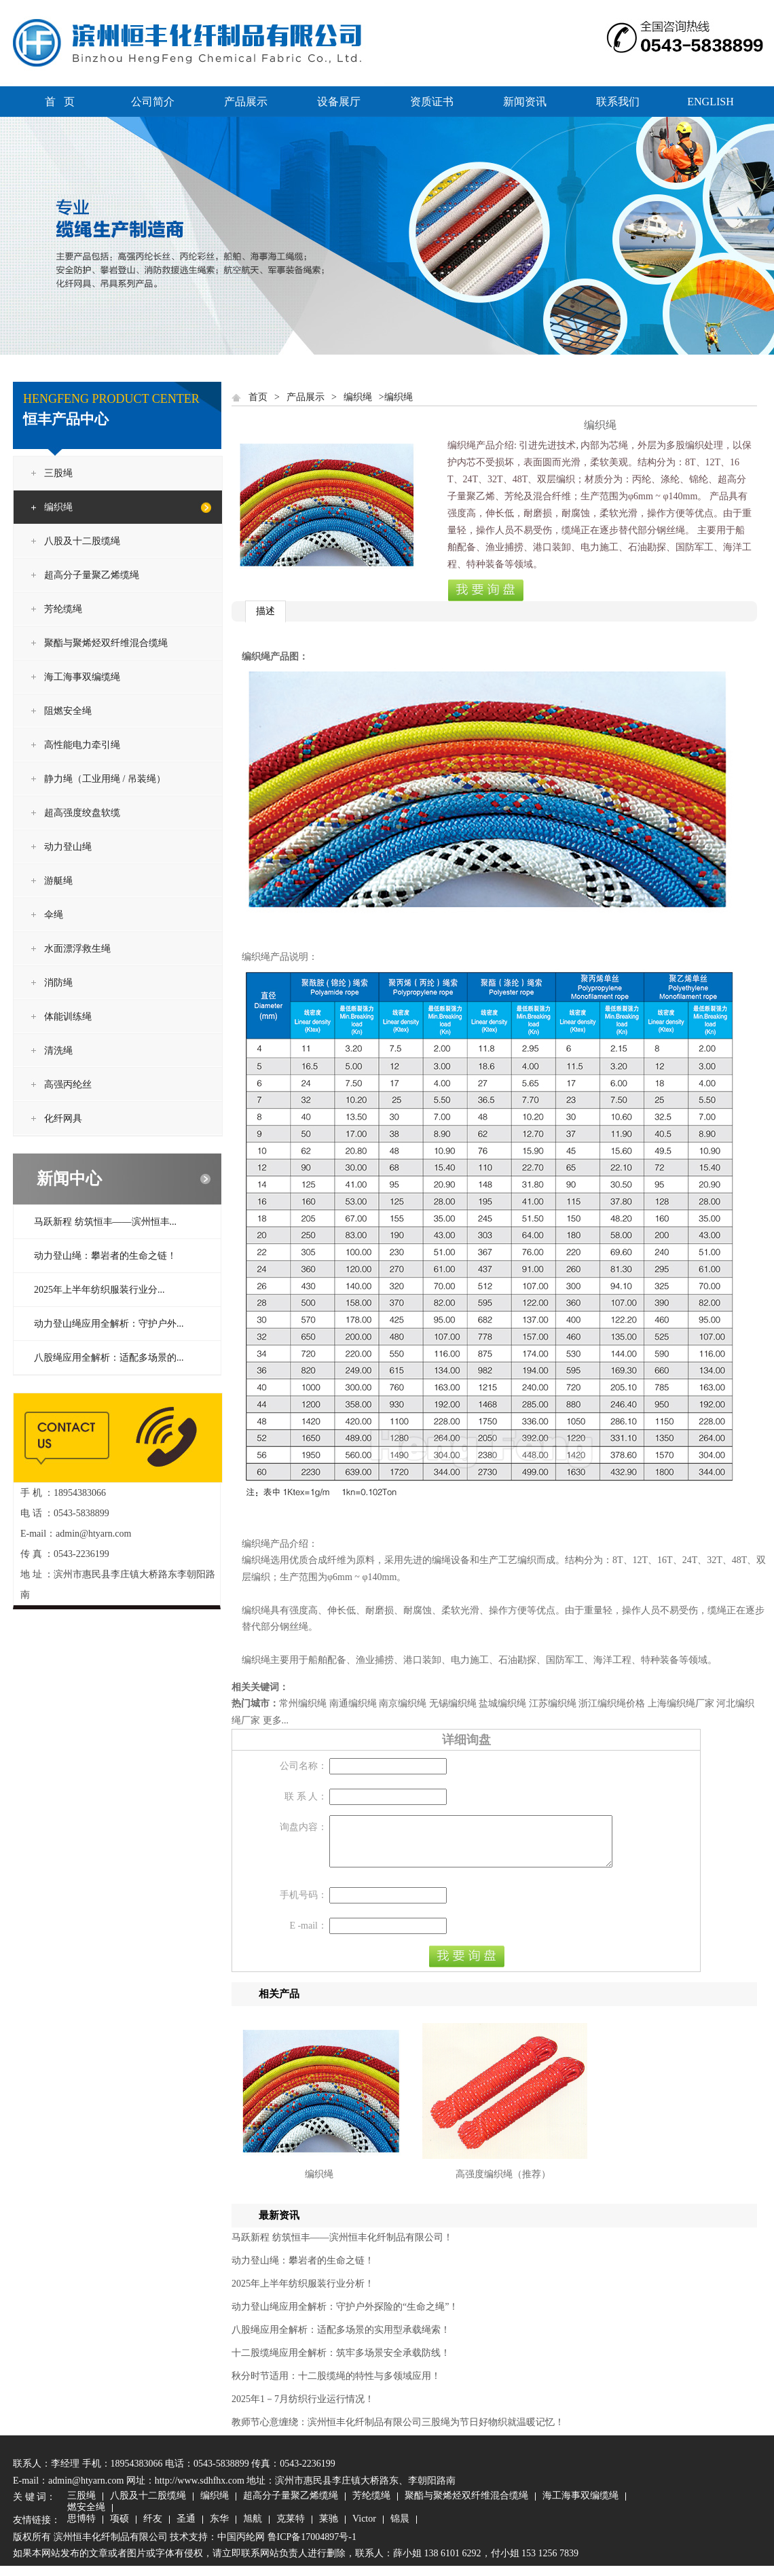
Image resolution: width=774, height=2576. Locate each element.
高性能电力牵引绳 (82, 745)
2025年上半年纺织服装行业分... (99, 1290)
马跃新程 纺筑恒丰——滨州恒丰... (105, 1222)
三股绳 (58, 473)
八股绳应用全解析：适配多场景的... (109, 1358)
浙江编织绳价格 (611, 1703)
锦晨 (399, 2530)
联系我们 (618, 101)
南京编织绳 (402, 1703)
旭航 (252, 2530)
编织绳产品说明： (280, 957)
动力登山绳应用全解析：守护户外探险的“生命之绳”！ (345, 2317)
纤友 (152, 2530)
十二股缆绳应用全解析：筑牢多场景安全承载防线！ (341, 2363)
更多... (276, 1720)
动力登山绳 (68, 847)
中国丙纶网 (241, 2547)
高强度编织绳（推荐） (503, 2184)
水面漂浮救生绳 (77, 949)
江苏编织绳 (552, 1703)
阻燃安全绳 (68, 711)
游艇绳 (58, 881)
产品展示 (246, 101)
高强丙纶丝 (68, 1084)
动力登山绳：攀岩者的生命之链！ (105, 1256)
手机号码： (303, 1905)
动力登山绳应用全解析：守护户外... (109, 1324)
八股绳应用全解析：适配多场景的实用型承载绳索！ (341, 2340)
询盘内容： (303, 1827)
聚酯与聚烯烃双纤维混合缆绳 (106, 643)
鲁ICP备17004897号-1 (312, 2547)
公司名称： (303, 1766)
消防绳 (58, 983)
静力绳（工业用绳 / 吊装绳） (105, 779)
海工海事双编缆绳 (82, 677)
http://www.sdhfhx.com (199, 2491)
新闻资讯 (525, 101)
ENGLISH (710, 101)
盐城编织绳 (502, 1703)
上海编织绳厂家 (681, 1703)
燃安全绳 (86, 2518)
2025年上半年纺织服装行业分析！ (303, 2294)
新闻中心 (69, 1178)
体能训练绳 (68, 1017)
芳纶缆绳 (63, 609)
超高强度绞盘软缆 (82, 813)
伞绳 (53, 915)
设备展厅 (339, 101)
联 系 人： (305, 1796)
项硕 (119, 2530)
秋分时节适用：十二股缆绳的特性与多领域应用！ (336, 2386)
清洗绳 (58, 1050)
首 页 (60, 101)
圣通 (186, 2530)
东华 (219, 2530)
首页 (258, 397)
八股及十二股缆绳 (82, 541)
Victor (364, 2530)
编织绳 (58, 507)
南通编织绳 (353, 1703)
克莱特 (290, 2530)
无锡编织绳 (453, 1703)
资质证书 (432, 101)
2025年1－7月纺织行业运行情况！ (303, 2409)
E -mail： (308, 1936)
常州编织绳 (303, 1703)
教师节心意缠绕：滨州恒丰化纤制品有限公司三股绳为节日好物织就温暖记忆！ (398, 2432)
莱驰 (328, 2530)
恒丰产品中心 (66, 419)
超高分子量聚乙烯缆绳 (91, 575)
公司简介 (152, 101)
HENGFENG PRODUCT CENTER (111, 399)
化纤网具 (63, 1118)
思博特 (81, 2530)
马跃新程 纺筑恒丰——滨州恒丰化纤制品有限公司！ (342, 2247)
